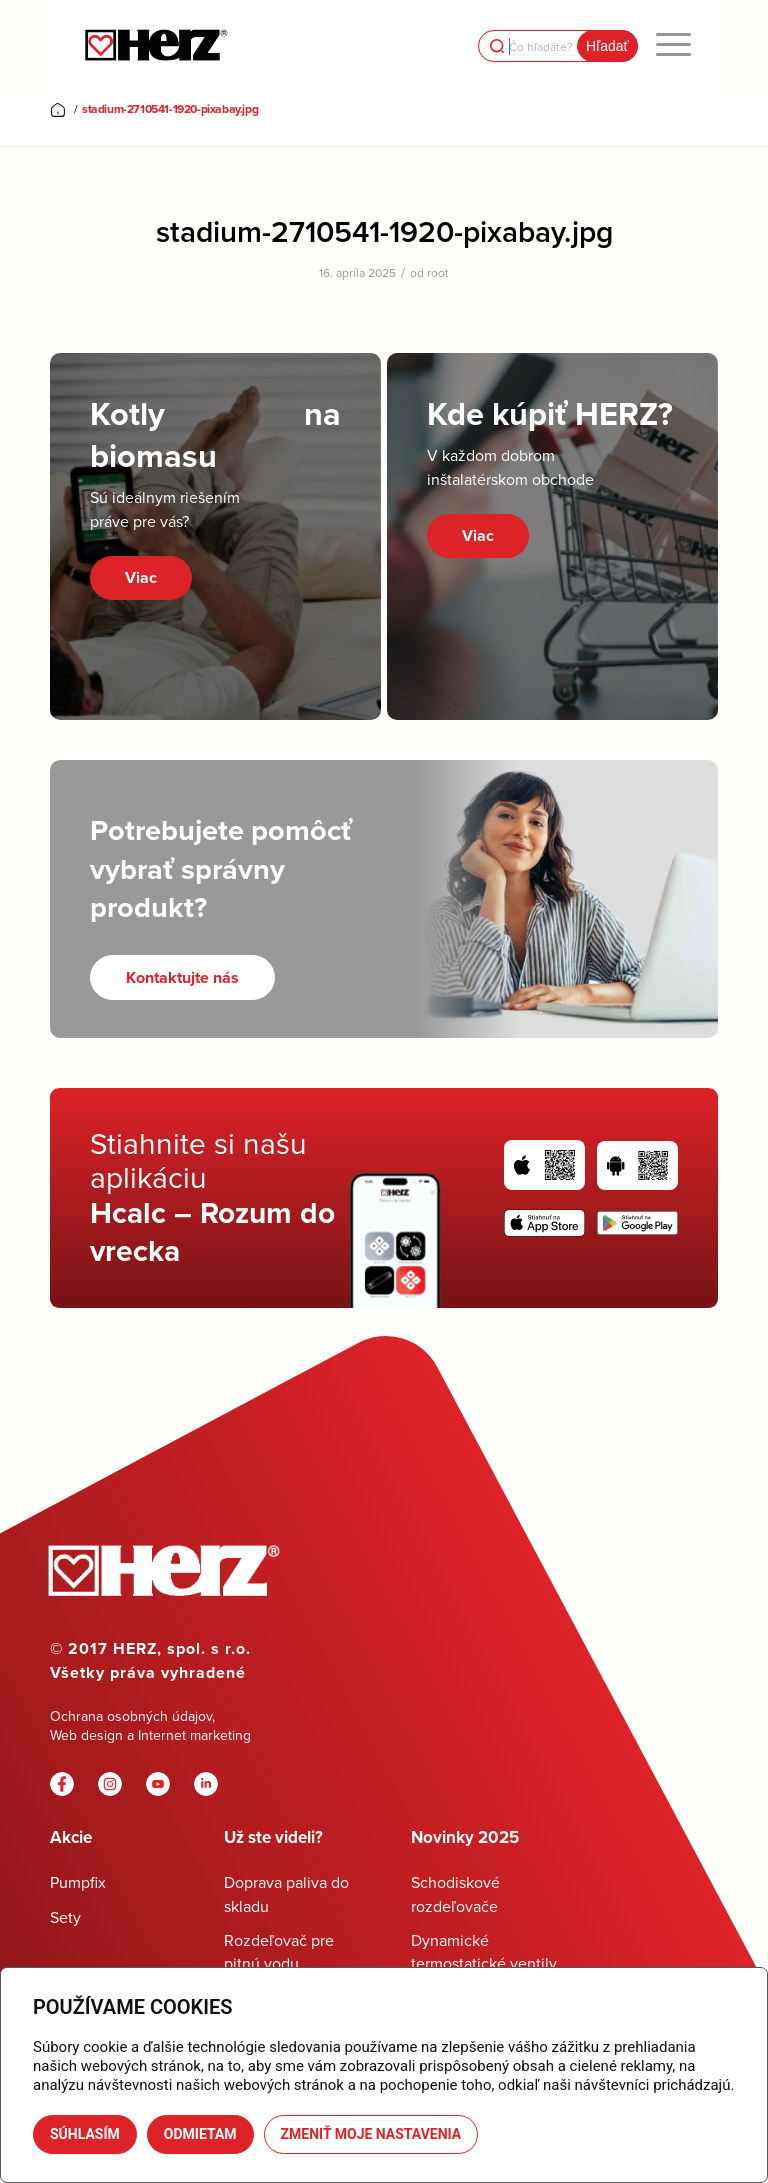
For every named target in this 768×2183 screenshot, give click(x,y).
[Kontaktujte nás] (182, 977)
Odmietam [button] (200, 2134)
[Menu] (673, 45)
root (438, 272)
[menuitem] (673, 45)
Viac (141, 577)
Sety (65, 1917)
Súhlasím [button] (85, 2134)
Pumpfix (78, 1882)
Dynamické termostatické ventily (484, 1951)
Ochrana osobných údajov (131, 1716)
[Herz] (155, 45)
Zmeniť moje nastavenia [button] (371, 2134)
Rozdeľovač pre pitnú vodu (279, 1951)
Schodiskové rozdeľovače (455, 1893)
